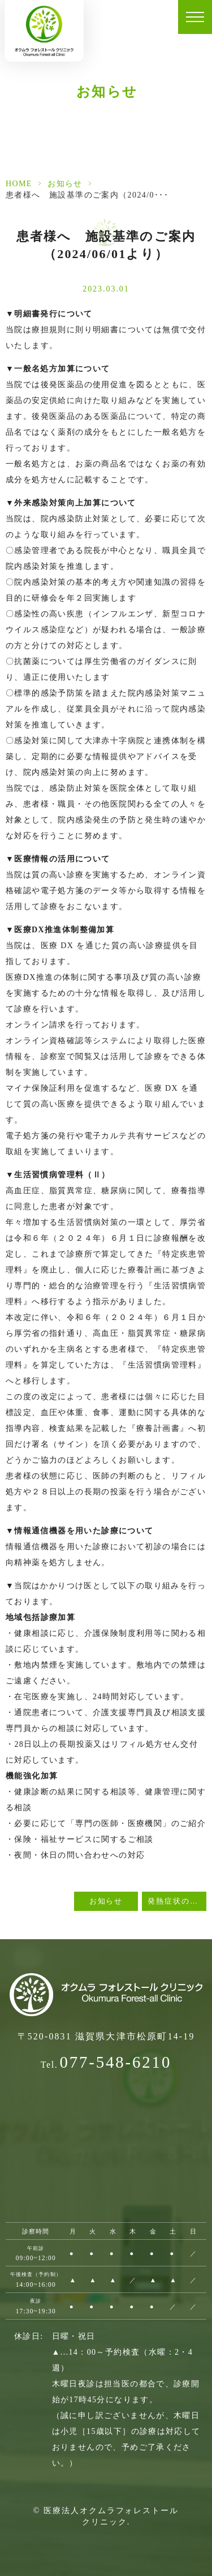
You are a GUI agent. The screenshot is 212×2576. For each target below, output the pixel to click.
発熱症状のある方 (177, 1901)
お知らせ (65, 183)
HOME (19, 183)
